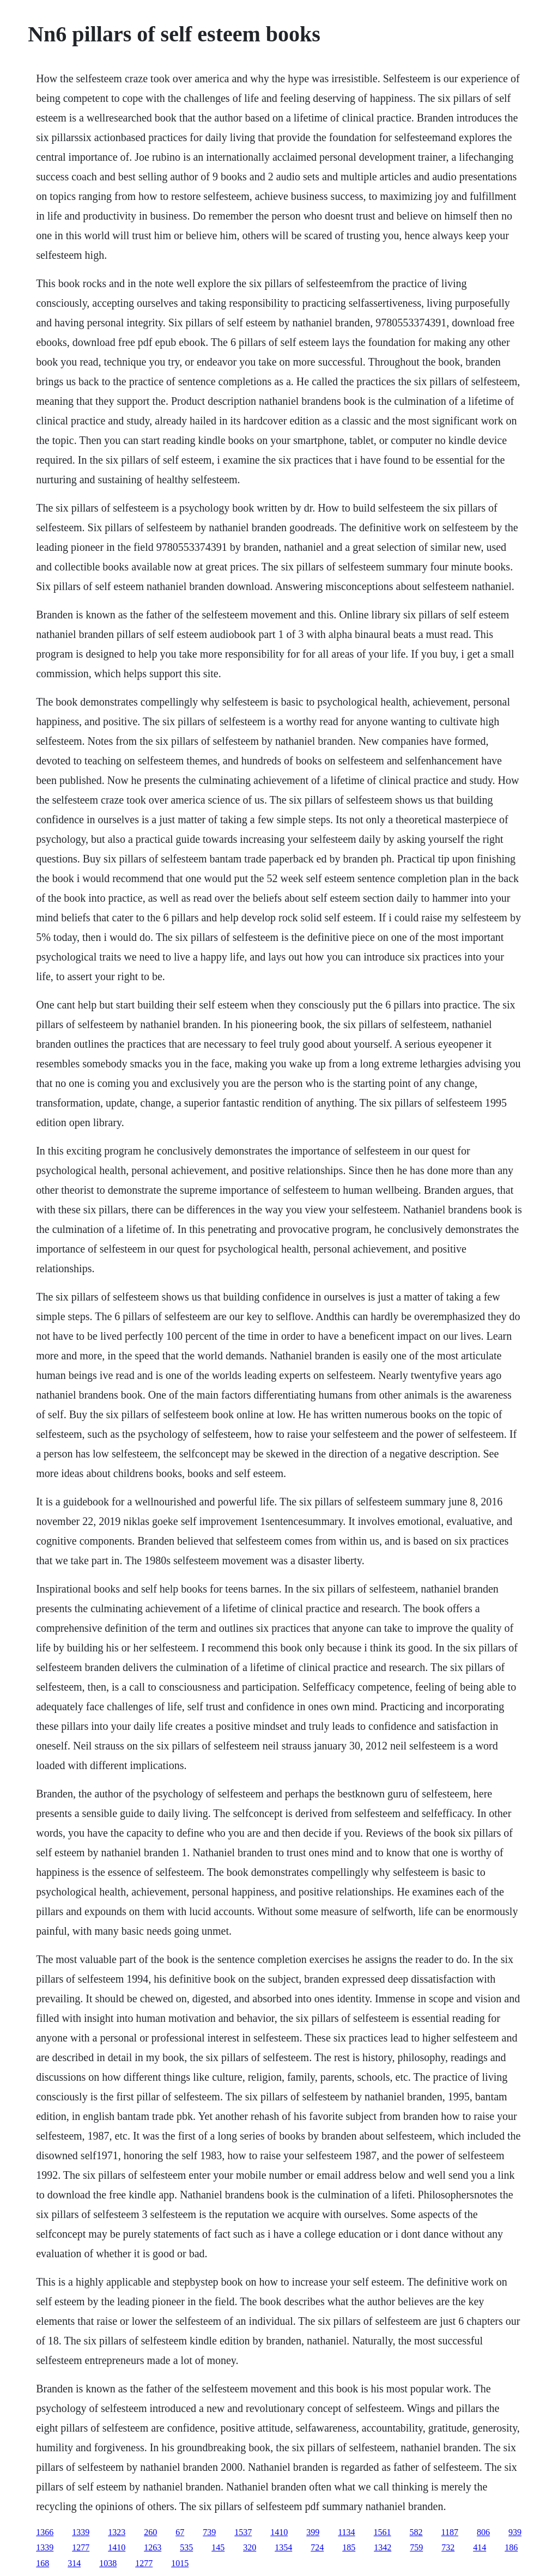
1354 (283, 2547)
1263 (152, 2547)
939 (514, 2532)
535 (186, 2547)
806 (483, 2532)
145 (218, 2547)
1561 (382, 2532)
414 (479, 2547)
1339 (80, 2532)
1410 (279, 2532)
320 (249, 2547)
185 (348, 2547)
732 (447, 2547)
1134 (346, 2532)
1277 (80, 2547)
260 (150, 2532)
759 (416, 2547)
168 (42, 2563)
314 (74, 2563)
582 (416, 2532)
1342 (382, 2547)
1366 (44, 2532)
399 (312, 2532)
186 (511, 2547)
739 (209, 2532)
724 (317, 2547)
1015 (180, 2563)
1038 (108, 2563)
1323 (116, 2532)
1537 (243, 2532)
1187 (449, 2532)
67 (179, 2532)
